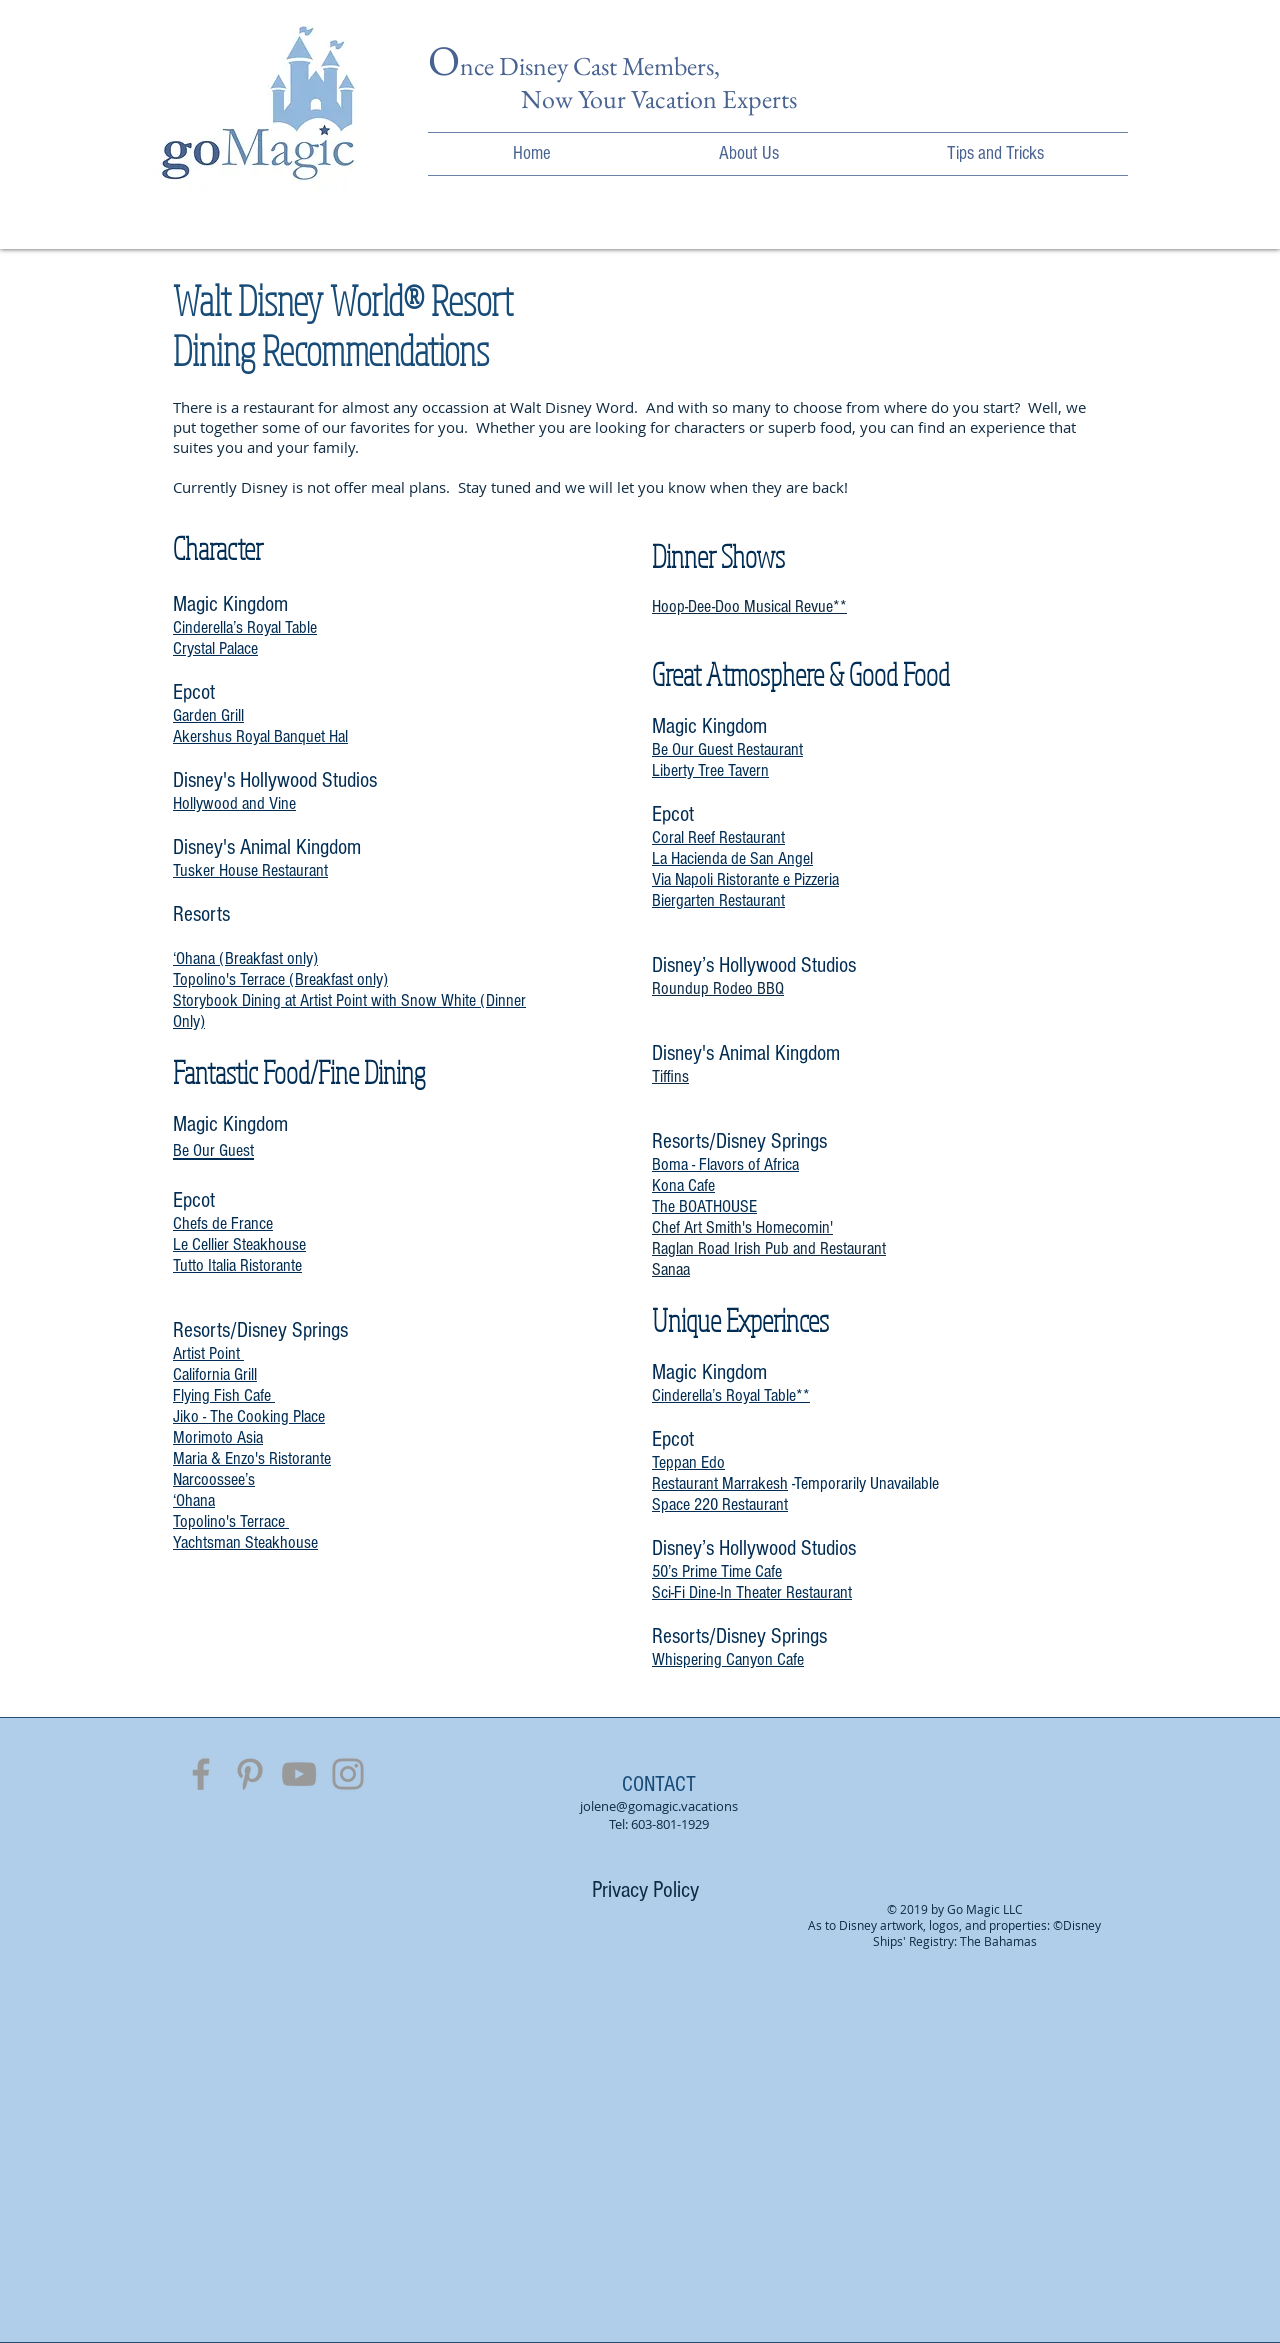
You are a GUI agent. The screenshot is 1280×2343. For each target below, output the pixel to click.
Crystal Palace (215, 648)
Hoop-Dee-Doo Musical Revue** (749, 606)
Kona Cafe (683, 1185)
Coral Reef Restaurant (718, 837)
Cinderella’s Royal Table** (731, 1395)
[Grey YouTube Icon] (299, 1774)
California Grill (215, 1374)
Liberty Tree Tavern (710, 770)
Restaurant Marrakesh (720, 1483)
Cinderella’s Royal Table (245, 627)
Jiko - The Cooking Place (249, 1416)
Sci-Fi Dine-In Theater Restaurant (752, 1592)
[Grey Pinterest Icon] (250, 1774)
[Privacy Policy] (645, 1890)
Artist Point (208, 1353)
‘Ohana (194, 1500)
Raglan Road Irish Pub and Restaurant (769, 1248)
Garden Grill (208, 715)
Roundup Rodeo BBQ (718, 988)
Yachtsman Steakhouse (245, 1542)
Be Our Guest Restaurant (727, 749)
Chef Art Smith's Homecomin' (742, 1227)
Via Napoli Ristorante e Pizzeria (745, 879)
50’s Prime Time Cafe (717, 1571)
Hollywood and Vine (234, 803)
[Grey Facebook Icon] (201, 1774)
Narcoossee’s (214, 1479)
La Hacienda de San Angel (732, 858)
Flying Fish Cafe (224, 1395)
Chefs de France (223, 1223)
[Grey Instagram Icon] (348, 1774)
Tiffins (670, 1076)
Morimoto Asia (218, 1437)
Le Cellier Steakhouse (239, 1244)
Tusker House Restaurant (250, 870)
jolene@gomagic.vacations (659, 1806)
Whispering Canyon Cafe (728, 1659)
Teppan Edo (688, 1462)
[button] (749, 154)
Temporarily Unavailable (866, 1483)
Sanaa (671, 1269)
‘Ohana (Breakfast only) (245, 958)
